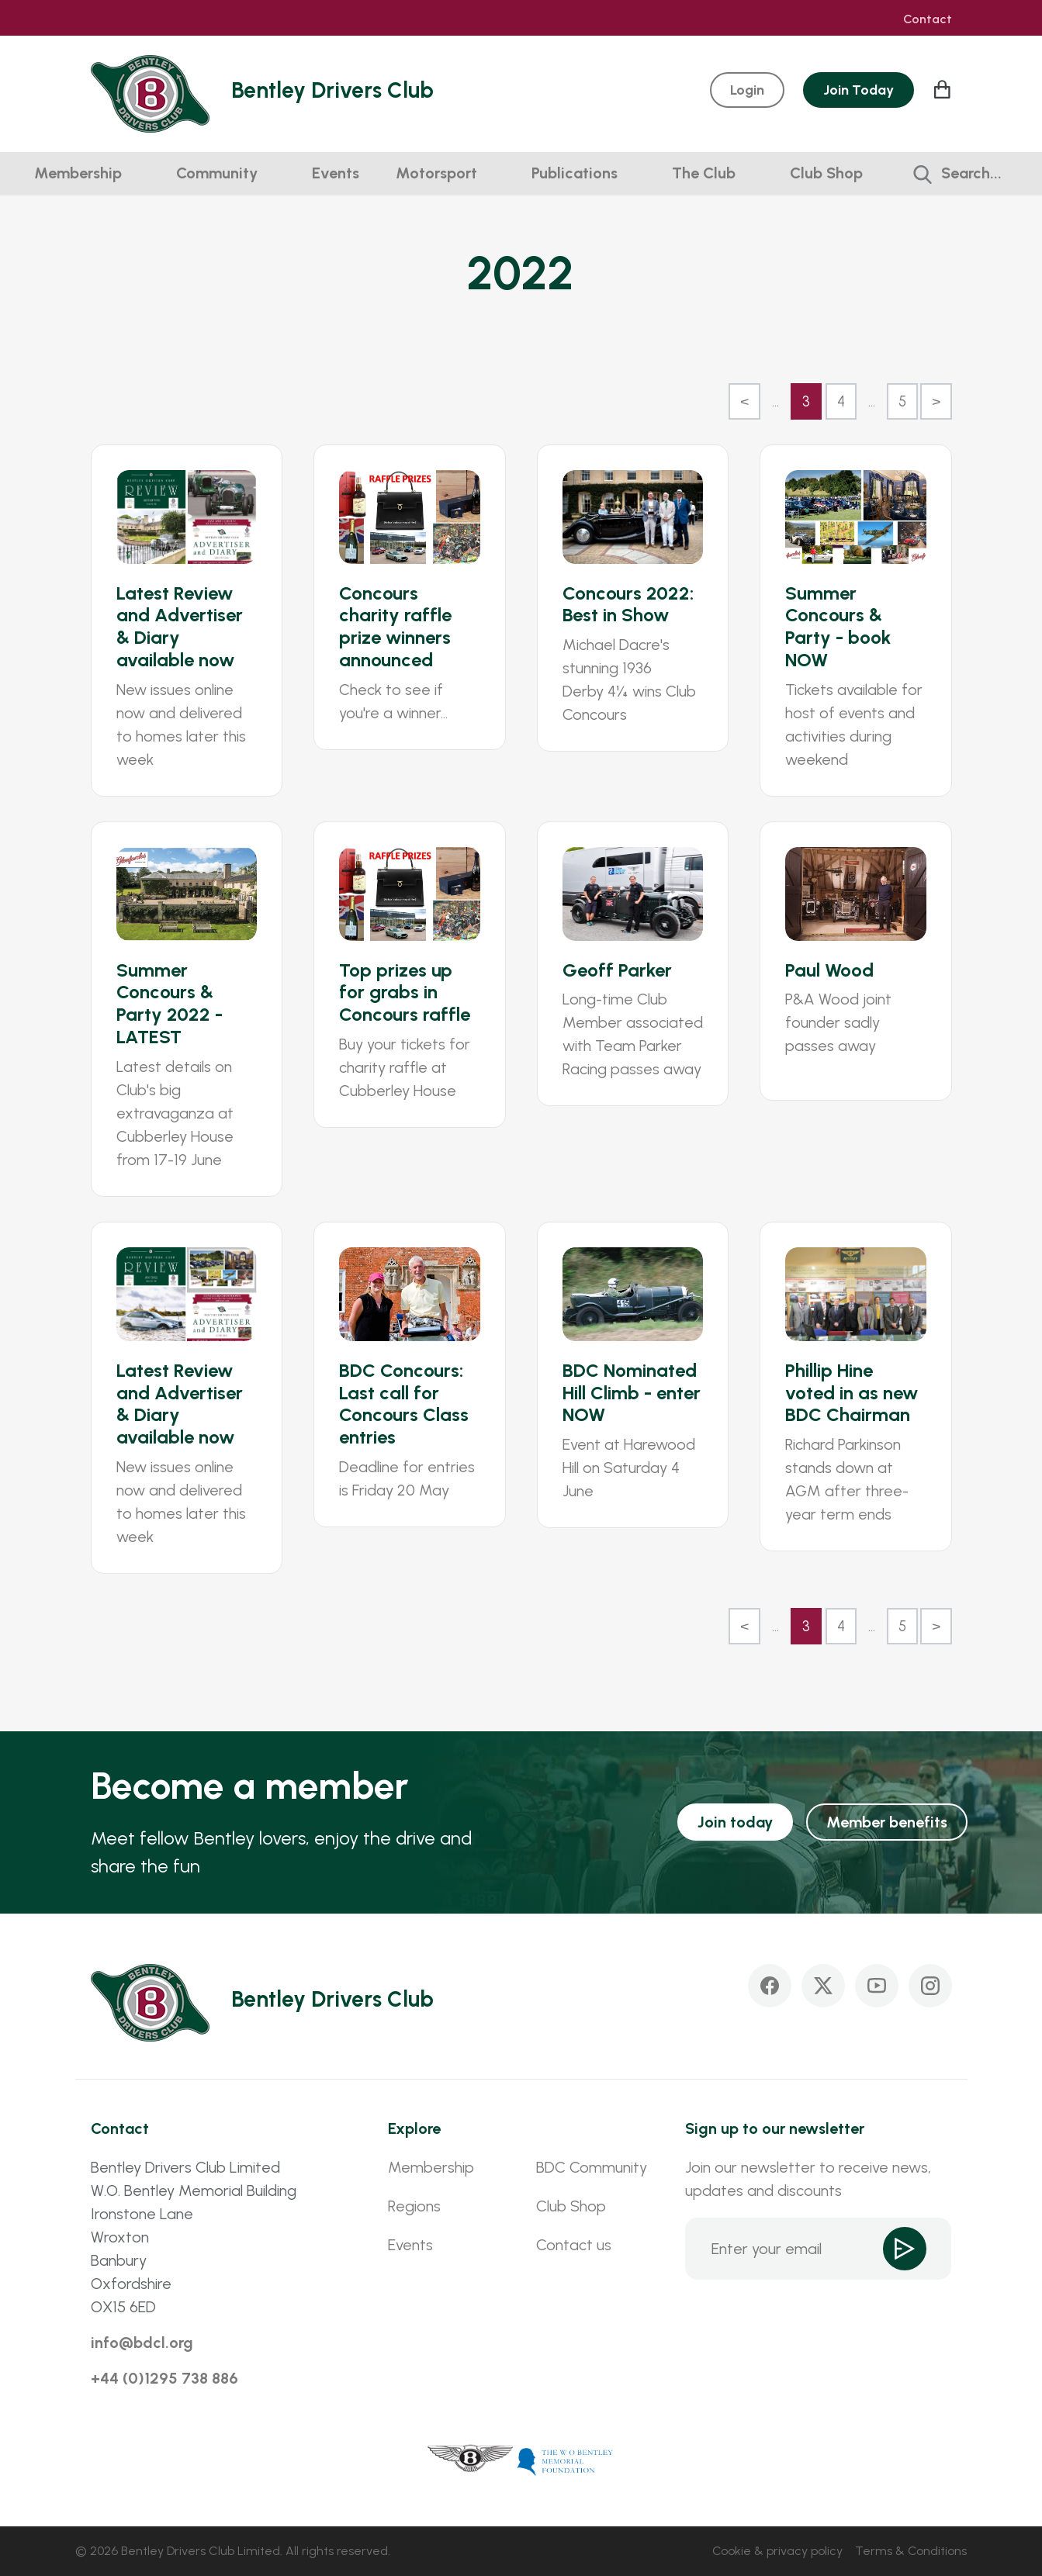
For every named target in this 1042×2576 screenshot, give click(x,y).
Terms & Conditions (911, 2550)
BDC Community (591, 2167)
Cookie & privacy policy (777, 2550)
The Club (704, 173)
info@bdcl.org (142, 2342)
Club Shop (826, 173)
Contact (927, 19)
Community (217, 173)
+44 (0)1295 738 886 (164, 2378)
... (775, 401)
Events (335, 173)
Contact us (573, 2244)
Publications (574, 173)
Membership (78, 173)
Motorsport (436, 173)
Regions (414, 2206)
